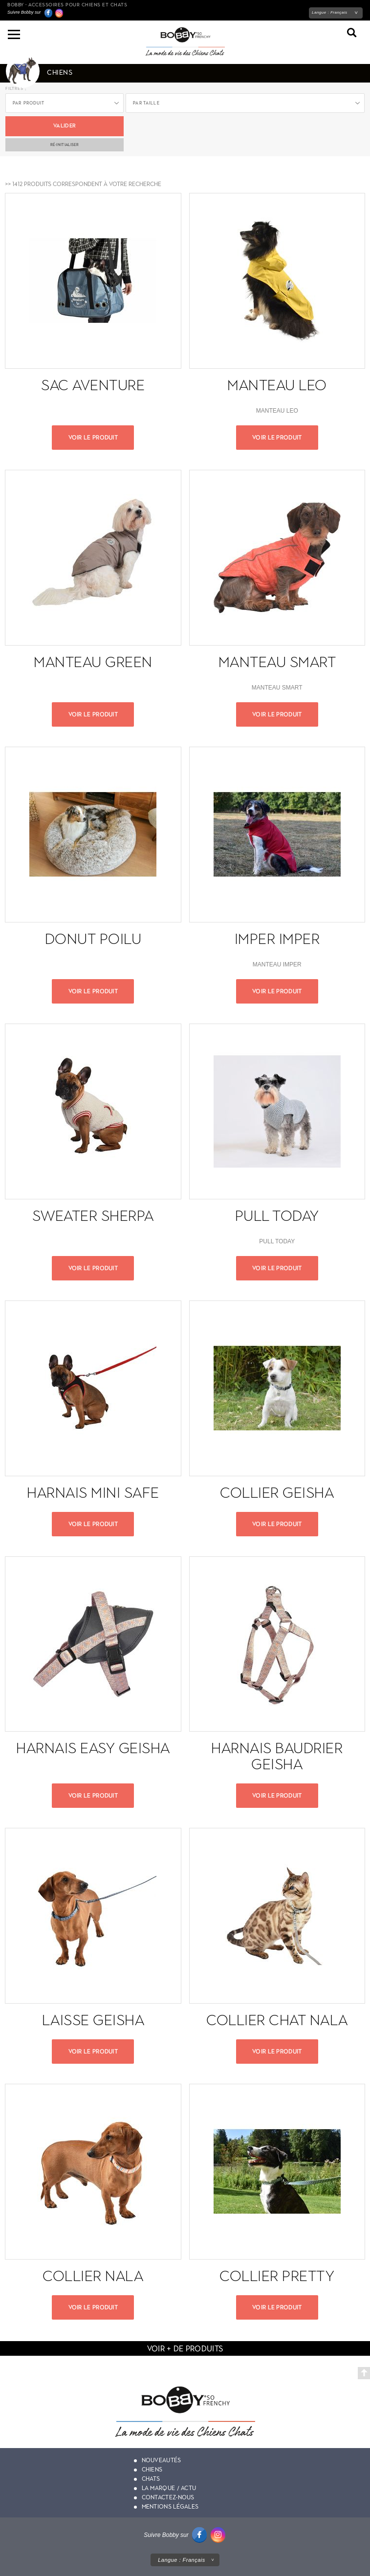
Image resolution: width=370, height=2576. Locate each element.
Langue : (330, 12)
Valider (64, 126)
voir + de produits (185, 2348)
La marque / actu (169, 2488)
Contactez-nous (168, 2497)
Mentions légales (170, 2506)
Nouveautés (161, 2460)
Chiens (152, 2469)
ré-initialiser (64, 144)
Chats (151, 2478)
